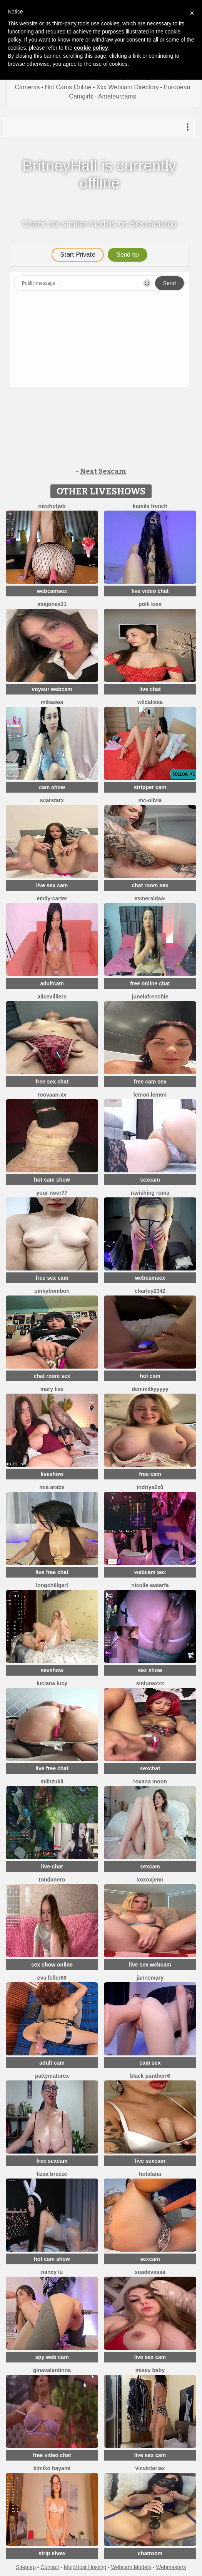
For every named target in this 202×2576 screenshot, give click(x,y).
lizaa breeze (52, 2174)
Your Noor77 (52, 1193)
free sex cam (52, 1278)
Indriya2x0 (150, 1487)
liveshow (51, 1474)
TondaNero (52, 1879)
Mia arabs (51, 1487)
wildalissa (150, 702)
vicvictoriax (150, 2468)
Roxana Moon (150, 1781)
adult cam (51, 2063)
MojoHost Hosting (85, 2567)
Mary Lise (52, 1389)
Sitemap (25, 2567)
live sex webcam (150, 1965)
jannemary (150, 1978)
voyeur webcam (52, 689)
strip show (51, 2553)
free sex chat (51, 1081)
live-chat (52, 1866)
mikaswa (52, 702)
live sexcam (150, 2161)
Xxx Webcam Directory (127, 87)
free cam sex (150, 1081)
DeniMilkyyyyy (150, 1389)
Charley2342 (150, 1291)
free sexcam (52, 2161)
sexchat (150, 1768)
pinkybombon (52, 1291)
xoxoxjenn (150, 1879)
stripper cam (150, 787)
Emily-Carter (52, 898)
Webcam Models (131, 2567)
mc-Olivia (150, 800)
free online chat (150, 983)
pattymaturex (52, 2076)
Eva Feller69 (52, 1978)
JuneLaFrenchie (150, 996)
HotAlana (150, 2174)
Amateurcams (117, 96)
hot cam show (52, 1180)
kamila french (150, 506)
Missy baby (150, 2370)
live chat (150, 689)
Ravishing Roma (150, 1193)
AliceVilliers (52, 996)
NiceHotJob (52, 506)
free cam (150, 1474)
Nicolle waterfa (150, 1585)
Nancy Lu (52, 2272)
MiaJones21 (52, 604)
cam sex (149, 2063)
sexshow (51, 1670)
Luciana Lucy (52, 1683)
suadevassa (150, 2272)
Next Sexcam (103, 471)
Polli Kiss (150, 604)
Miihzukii (51, 1781)
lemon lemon (150, 1095)
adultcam (51, 983)
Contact (49, 2567)
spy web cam (51, 2357)
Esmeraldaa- (150, 898)
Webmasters (171, 2567)
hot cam (150, 1376)
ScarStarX (52, 800)
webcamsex (52, 591)
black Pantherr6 (150, 2076)
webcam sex (150, 1572)
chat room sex (150, 885)
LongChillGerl (52, 1585)
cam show (52, 787)
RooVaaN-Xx (52, 1095)
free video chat (52, 2455)
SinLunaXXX (150, 1683)
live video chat (150, 591)
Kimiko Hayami (52, 2468)
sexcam (150, 1180)
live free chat (51, 1572)
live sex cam (52, 885)
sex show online (52, 1965)
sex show (150, 1670)
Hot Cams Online (68, 87)
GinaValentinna (52, 2370)
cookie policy (91, 48)
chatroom (150, 2553)
